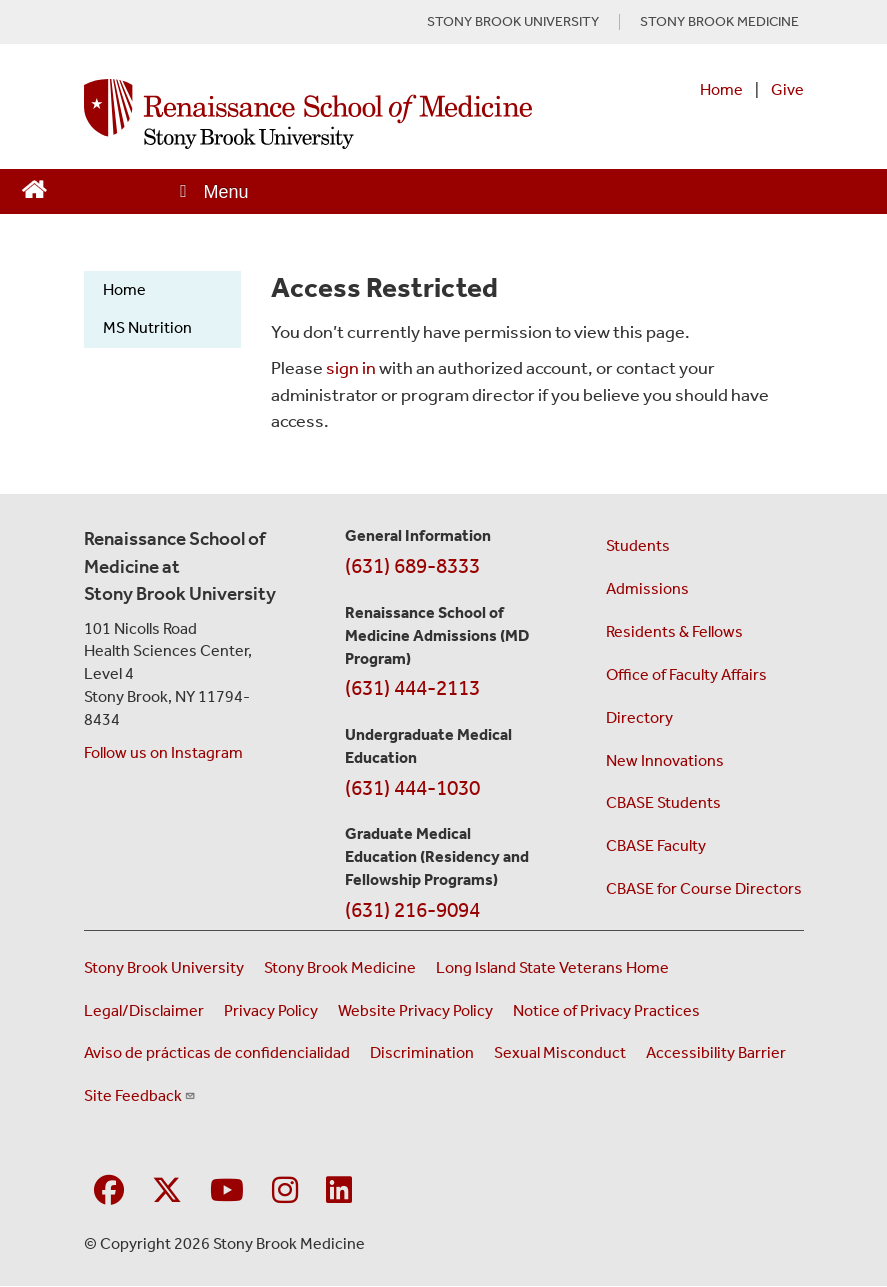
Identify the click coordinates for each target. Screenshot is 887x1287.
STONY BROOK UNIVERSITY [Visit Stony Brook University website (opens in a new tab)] (513, 22)
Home (721, 89)
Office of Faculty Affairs (686, 674)
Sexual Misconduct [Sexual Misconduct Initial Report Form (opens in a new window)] (560, 1052)
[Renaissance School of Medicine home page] (308, 114)
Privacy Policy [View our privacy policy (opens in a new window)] (271, 1010)
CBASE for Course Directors (704, 888)
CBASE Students (663, 802)
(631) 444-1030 (412, 788)
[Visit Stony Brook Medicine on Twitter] (167, 1191)
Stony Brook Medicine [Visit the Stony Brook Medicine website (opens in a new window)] (340, 967)
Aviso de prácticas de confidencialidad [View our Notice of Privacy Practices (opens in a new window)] (217, 1052)
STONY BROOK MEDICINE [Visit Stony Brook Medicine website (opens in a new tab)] (719, 22)
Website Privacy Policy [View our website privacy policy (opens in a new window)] (415, 1010)
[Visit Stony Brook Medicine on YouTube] (227, 1191)
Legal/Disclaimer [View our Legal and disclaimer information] (144, 1010)
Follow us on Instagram (163, 752)
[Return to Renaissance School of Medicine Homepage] (34, 187)
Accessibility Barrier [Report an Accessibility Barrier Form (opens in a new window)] (716, 1052)
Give (787, 89)
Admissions (647, 588)
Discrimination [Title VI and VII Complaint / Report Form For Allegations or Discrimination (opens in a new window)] (422, 1052)
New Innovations (665, 760)
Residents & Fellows (674, 631)
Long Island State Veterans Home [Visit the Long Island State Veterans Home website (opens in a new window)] (552, 967)
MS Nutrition (147, 327)
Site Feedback (140, 1095)
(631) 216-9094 (412, 910)
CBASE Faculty (656, 845)
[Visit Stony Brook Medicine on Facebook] (109, 1191)
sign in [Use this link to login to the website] (351, 368)
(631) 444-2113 (412, 688)
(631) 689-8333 (412, 566)
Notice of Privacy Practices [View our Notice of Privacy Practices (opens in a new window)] (606, 1010)
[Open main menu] (213, 191)
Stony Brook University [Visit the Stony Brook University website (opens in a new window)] (164, 967)
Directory (639, 717)
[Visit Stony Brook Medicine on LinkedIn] (339, 1191)
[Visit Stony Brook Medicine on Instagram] (285, 1191)
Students (638, 545)
